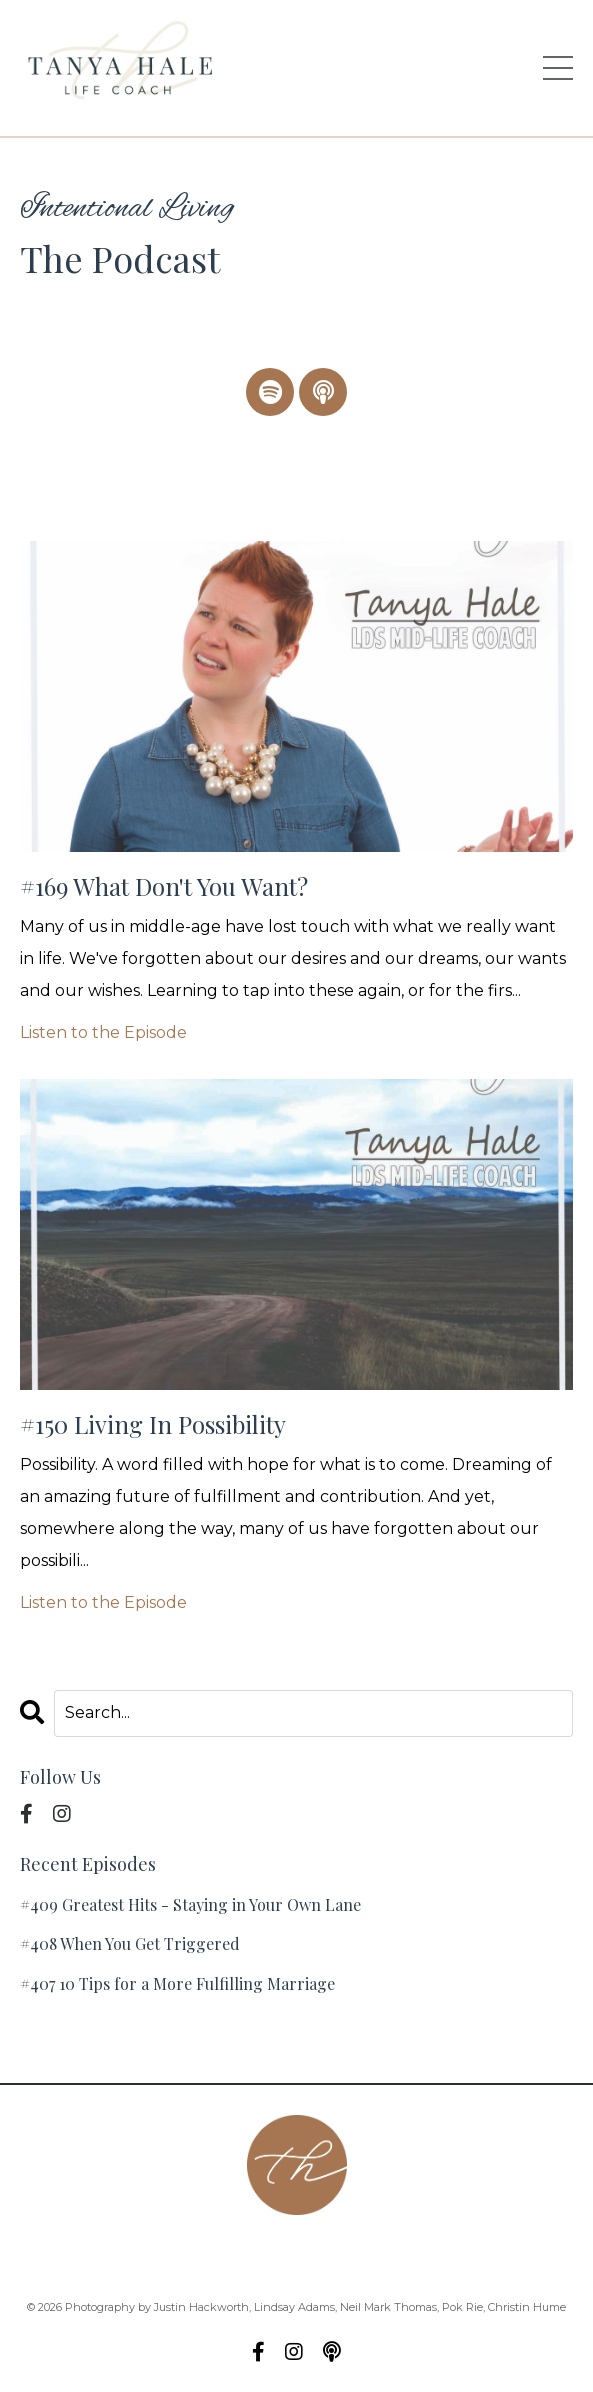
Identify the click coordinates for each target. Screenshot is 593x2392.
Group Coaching (392, 2253)
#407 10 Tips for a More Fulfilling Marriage (177, 1983)
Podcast (269, 2253)
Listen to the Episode (103, 1032)
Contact (181, 2253)
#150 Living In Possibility (153, 1424)
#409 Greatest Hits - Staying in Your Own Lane (190, 1904)
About (99, 2253)
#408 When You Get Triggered (130, 1943)
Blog (501, 2253)
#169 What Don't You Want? (164, 886)
